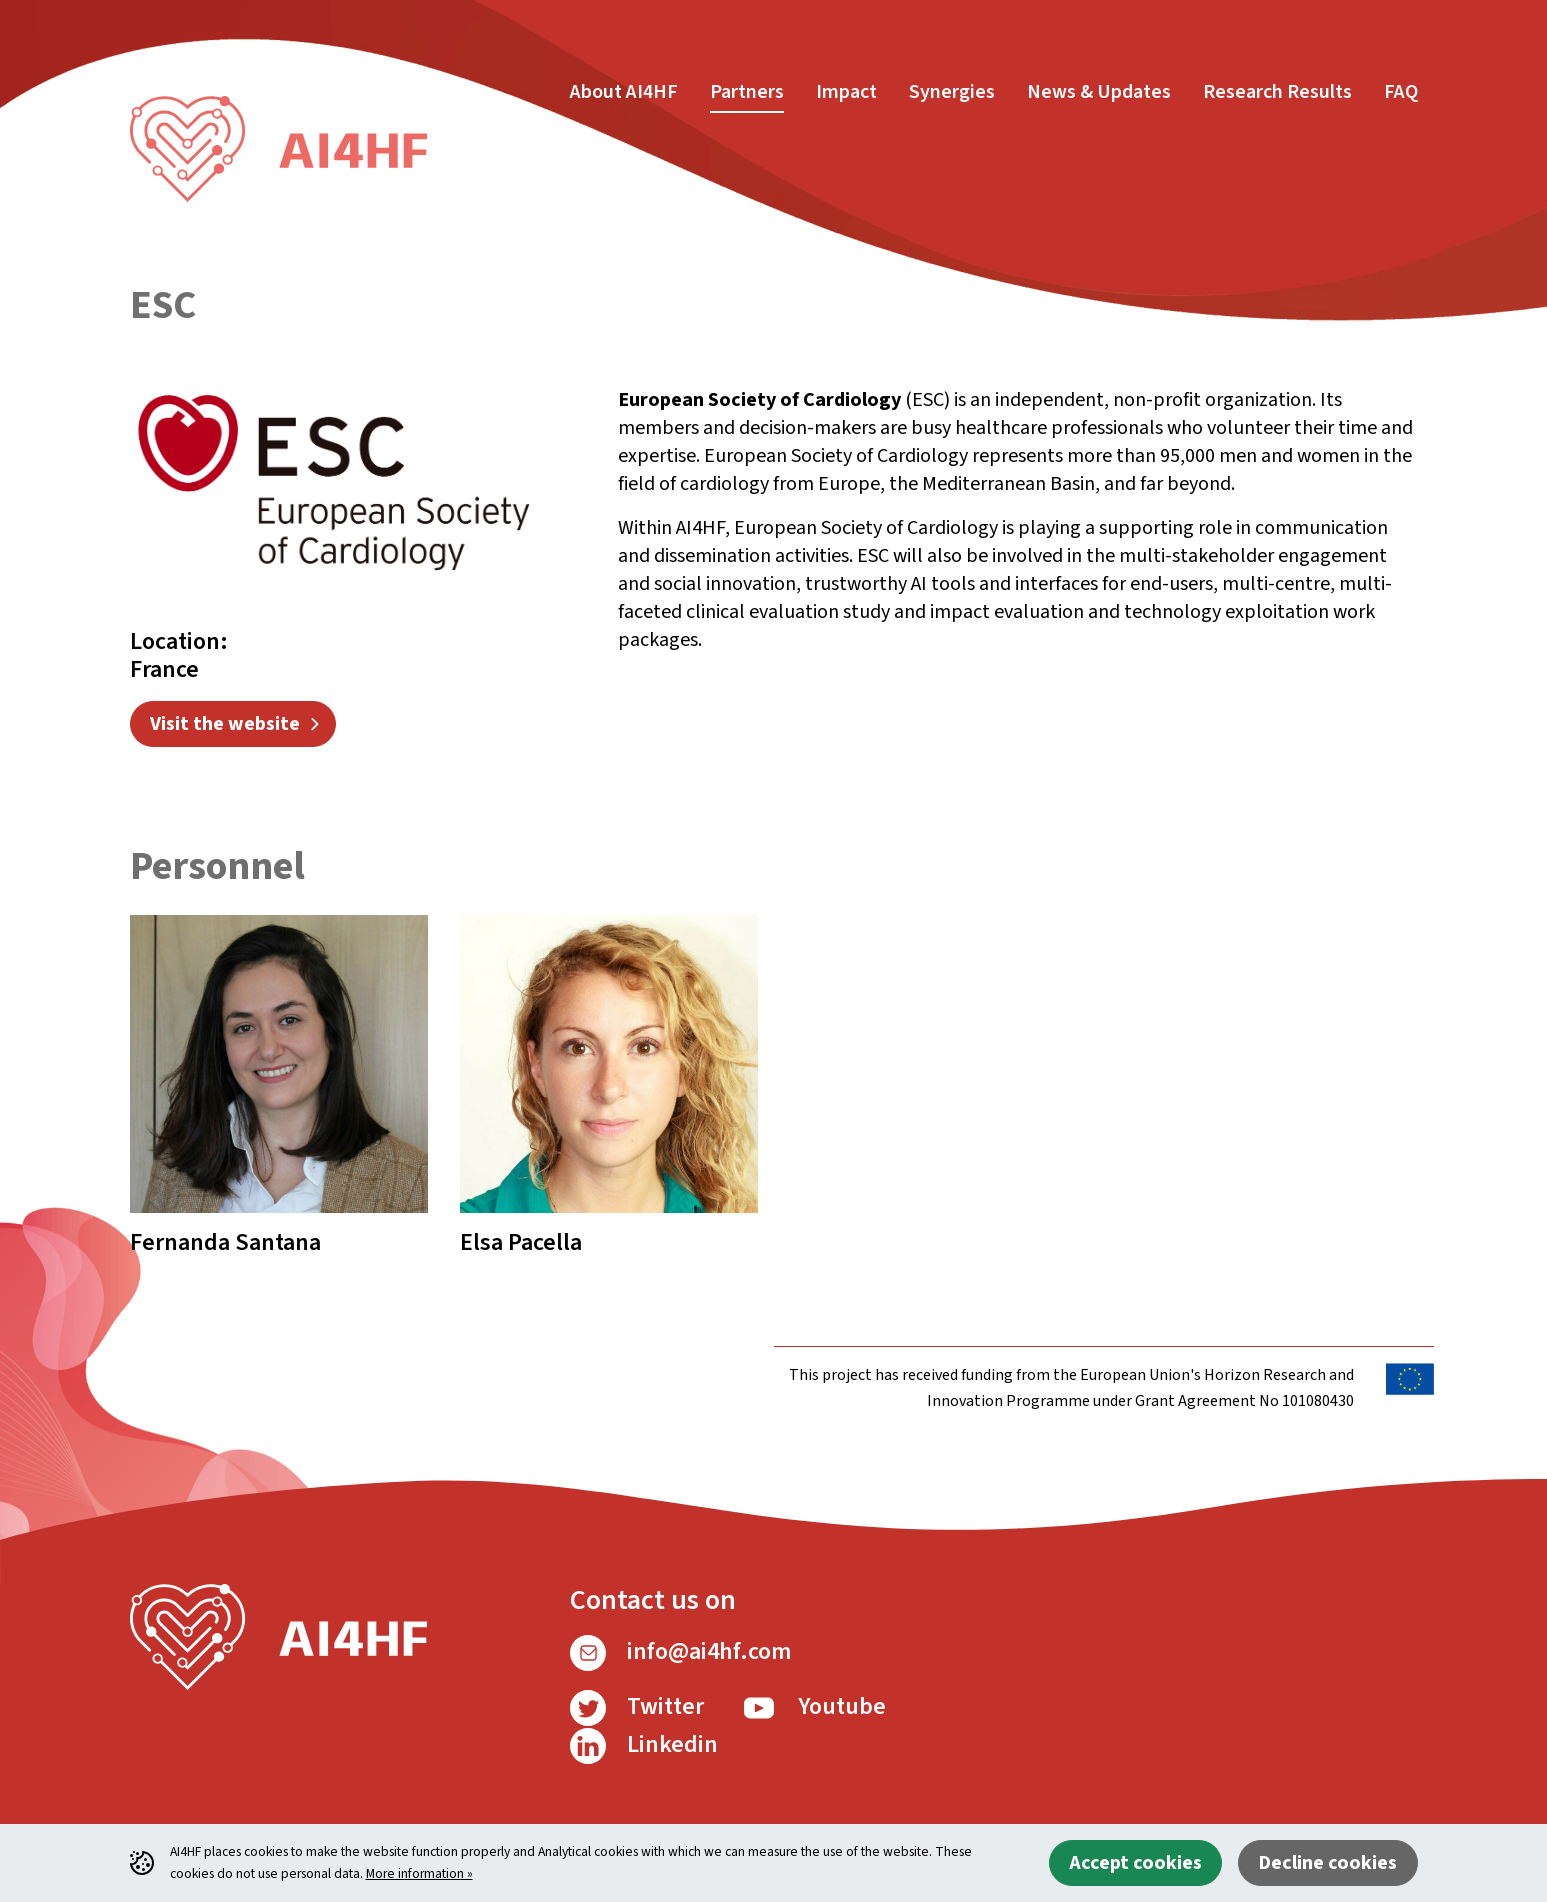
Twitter (637, 1706)
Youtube (813, 1706)
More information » (419, 1873)
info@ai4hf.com (680, 1651)
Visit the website (225, 724)
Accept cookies (1135, 1863)
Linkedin (644, 1744)
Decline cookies (1327, 1863)
